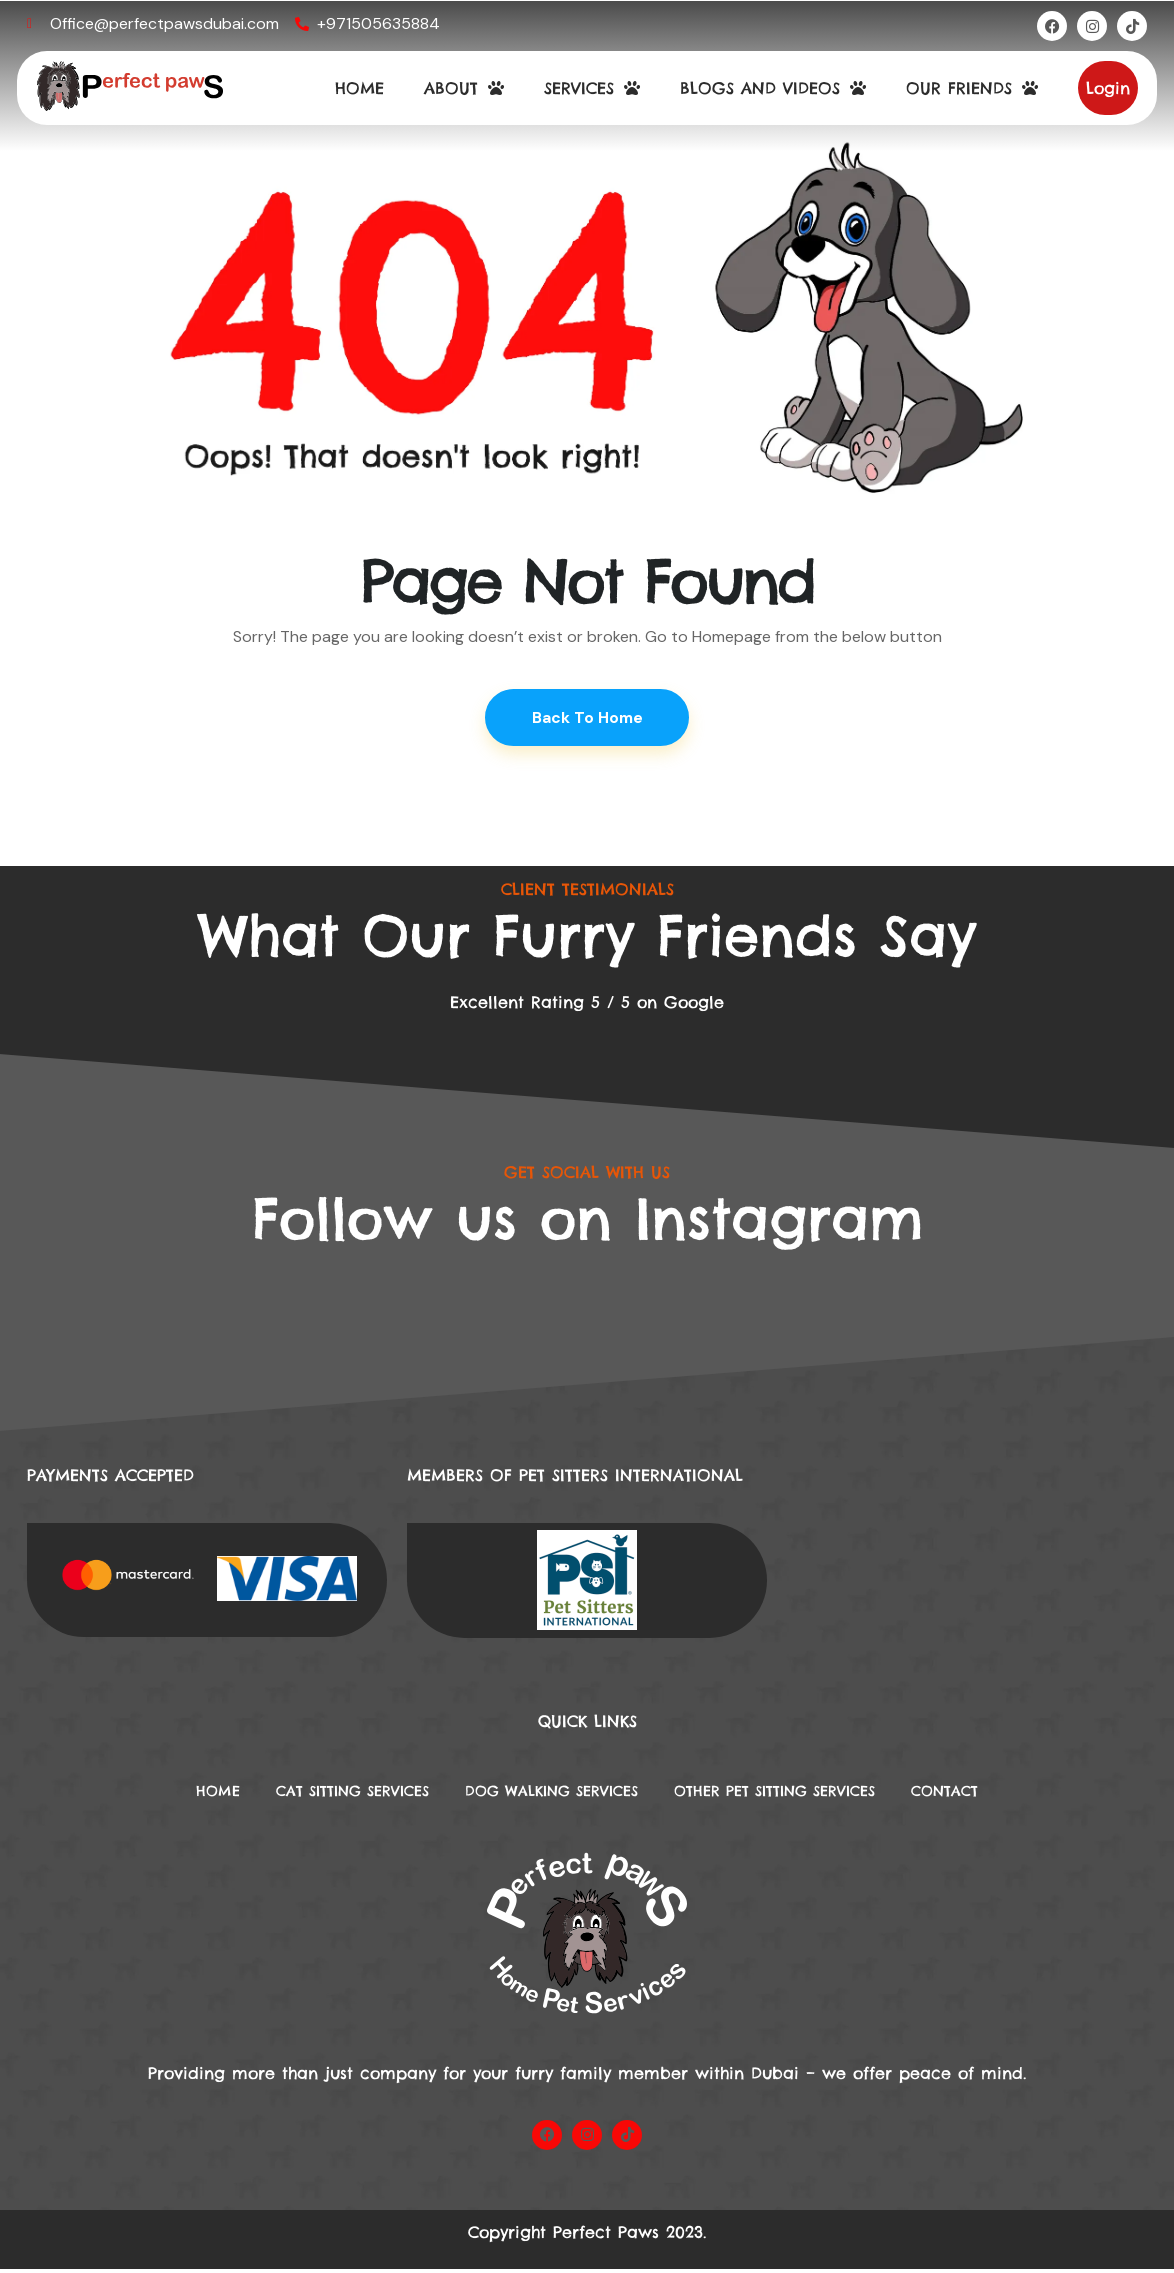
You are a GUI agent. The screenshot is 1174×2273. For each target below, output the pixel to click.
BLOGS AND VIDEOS (773, 88)
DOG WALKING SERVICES (546, 1794)
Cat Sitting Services (320, 1794)
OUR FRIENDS (972, 88)
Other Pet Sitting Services (800, 1794)
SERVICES (592, 88)
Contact (993, 1794)
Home (168, 1794)
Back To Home (587, 718)
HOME (359, 88)
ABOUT (464, 88)
